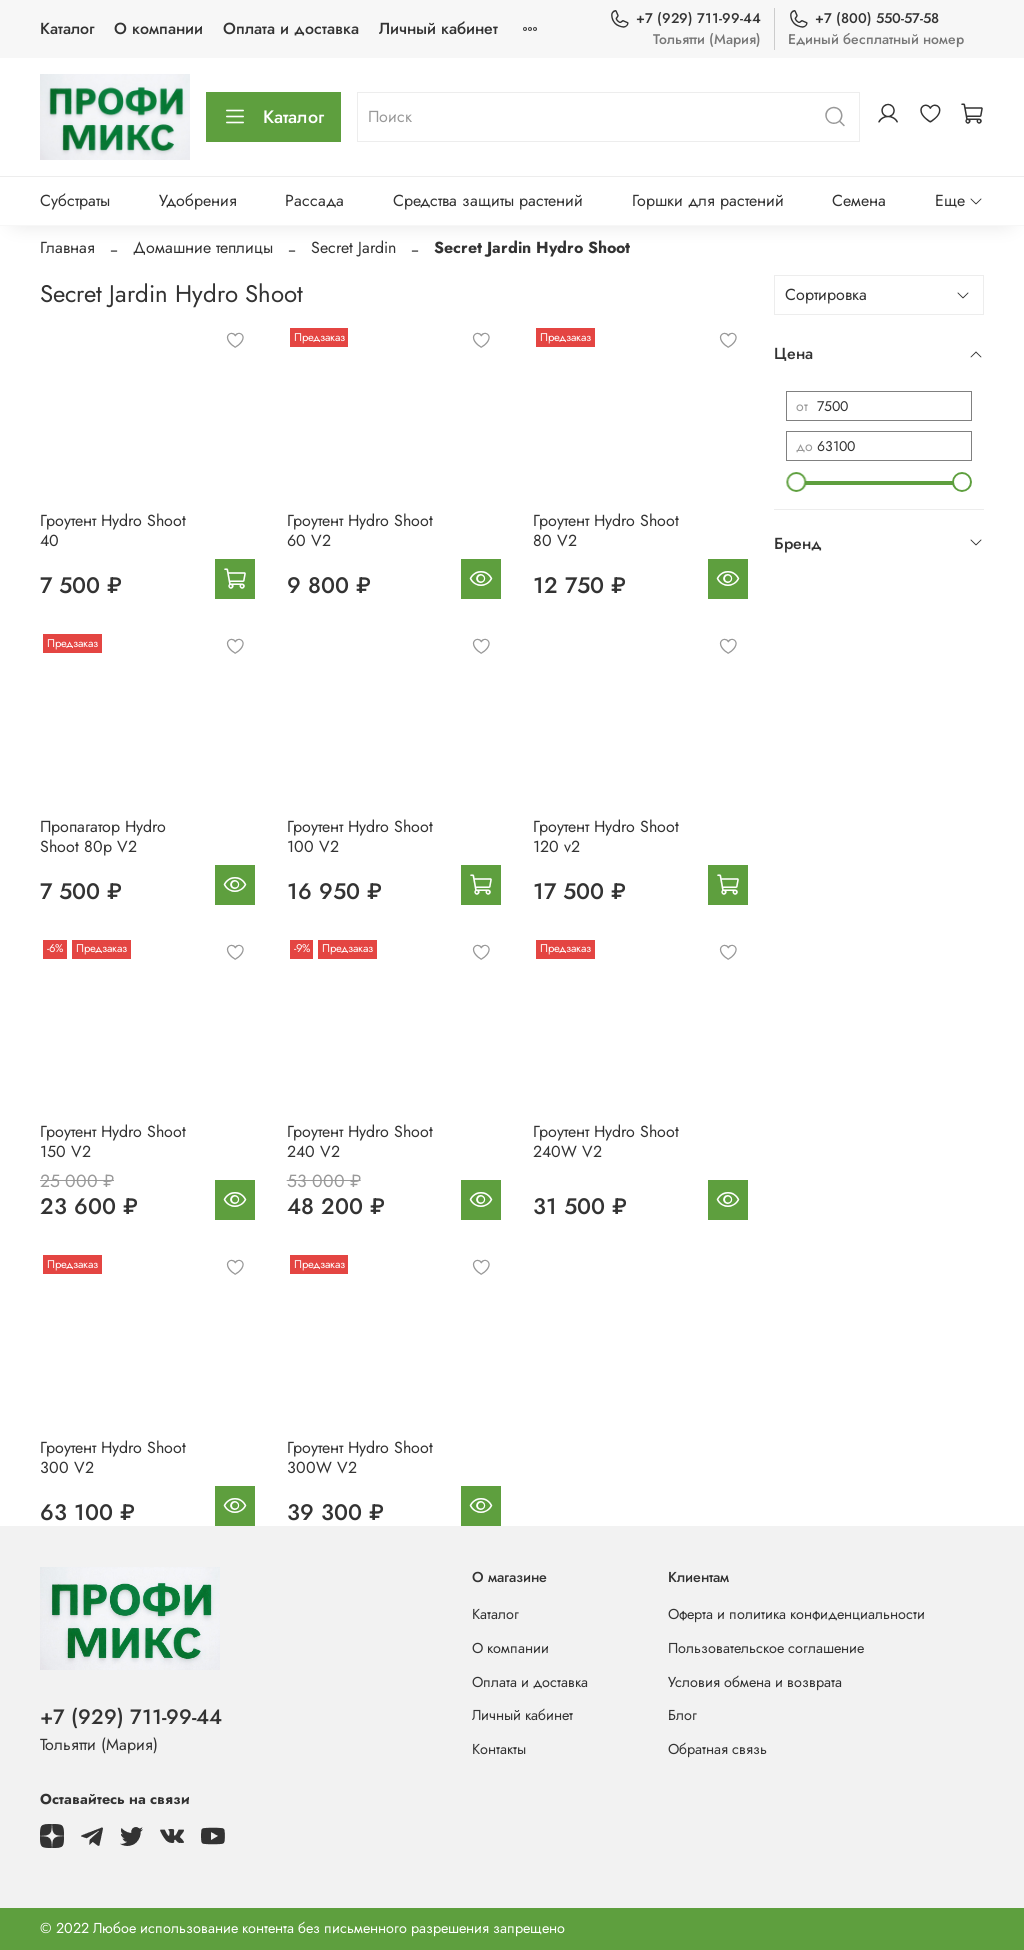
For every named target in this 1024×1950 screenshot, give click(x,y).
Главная (67, 247)
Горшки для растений (708, 200)
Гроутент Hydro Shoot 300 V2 (113, 1457)
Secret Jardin (353, 247)
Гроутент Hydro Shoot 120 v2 (606, 836)
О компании (158, 28)
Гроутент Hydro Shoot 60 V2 (360, 530)
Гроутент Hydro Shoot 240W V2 (606, 1141)
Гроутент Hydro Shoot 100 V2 (360, 836)
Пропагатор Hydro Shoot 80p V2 (103, 836)
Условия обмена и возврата (755, 1682)
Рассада (314, 200)
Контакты (499, 1749)
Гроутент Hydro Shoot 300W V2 (360, 1457)
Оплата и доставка (291, 28)
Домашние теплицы (203, 247)
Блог (682, 1715)
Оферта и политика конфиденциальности (796, 1614)
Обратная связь (717, 1749)
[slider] (796, 482)
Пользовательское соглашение (766, 1648)
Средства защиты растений (488, 200)
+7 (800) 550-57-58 (863, 18)
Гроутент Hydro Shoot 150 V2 (113, 1141)
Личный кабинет (438, 28)
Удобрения (198, 200)
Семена (859, 200)
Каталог (67, 28)
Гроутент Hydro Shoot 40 (113, 530)
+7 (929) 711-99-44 (685, 18)
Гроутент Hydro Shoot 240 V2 (360, 1141)
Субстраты (75, 200)
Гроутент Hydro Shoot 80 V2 (606, 530)
